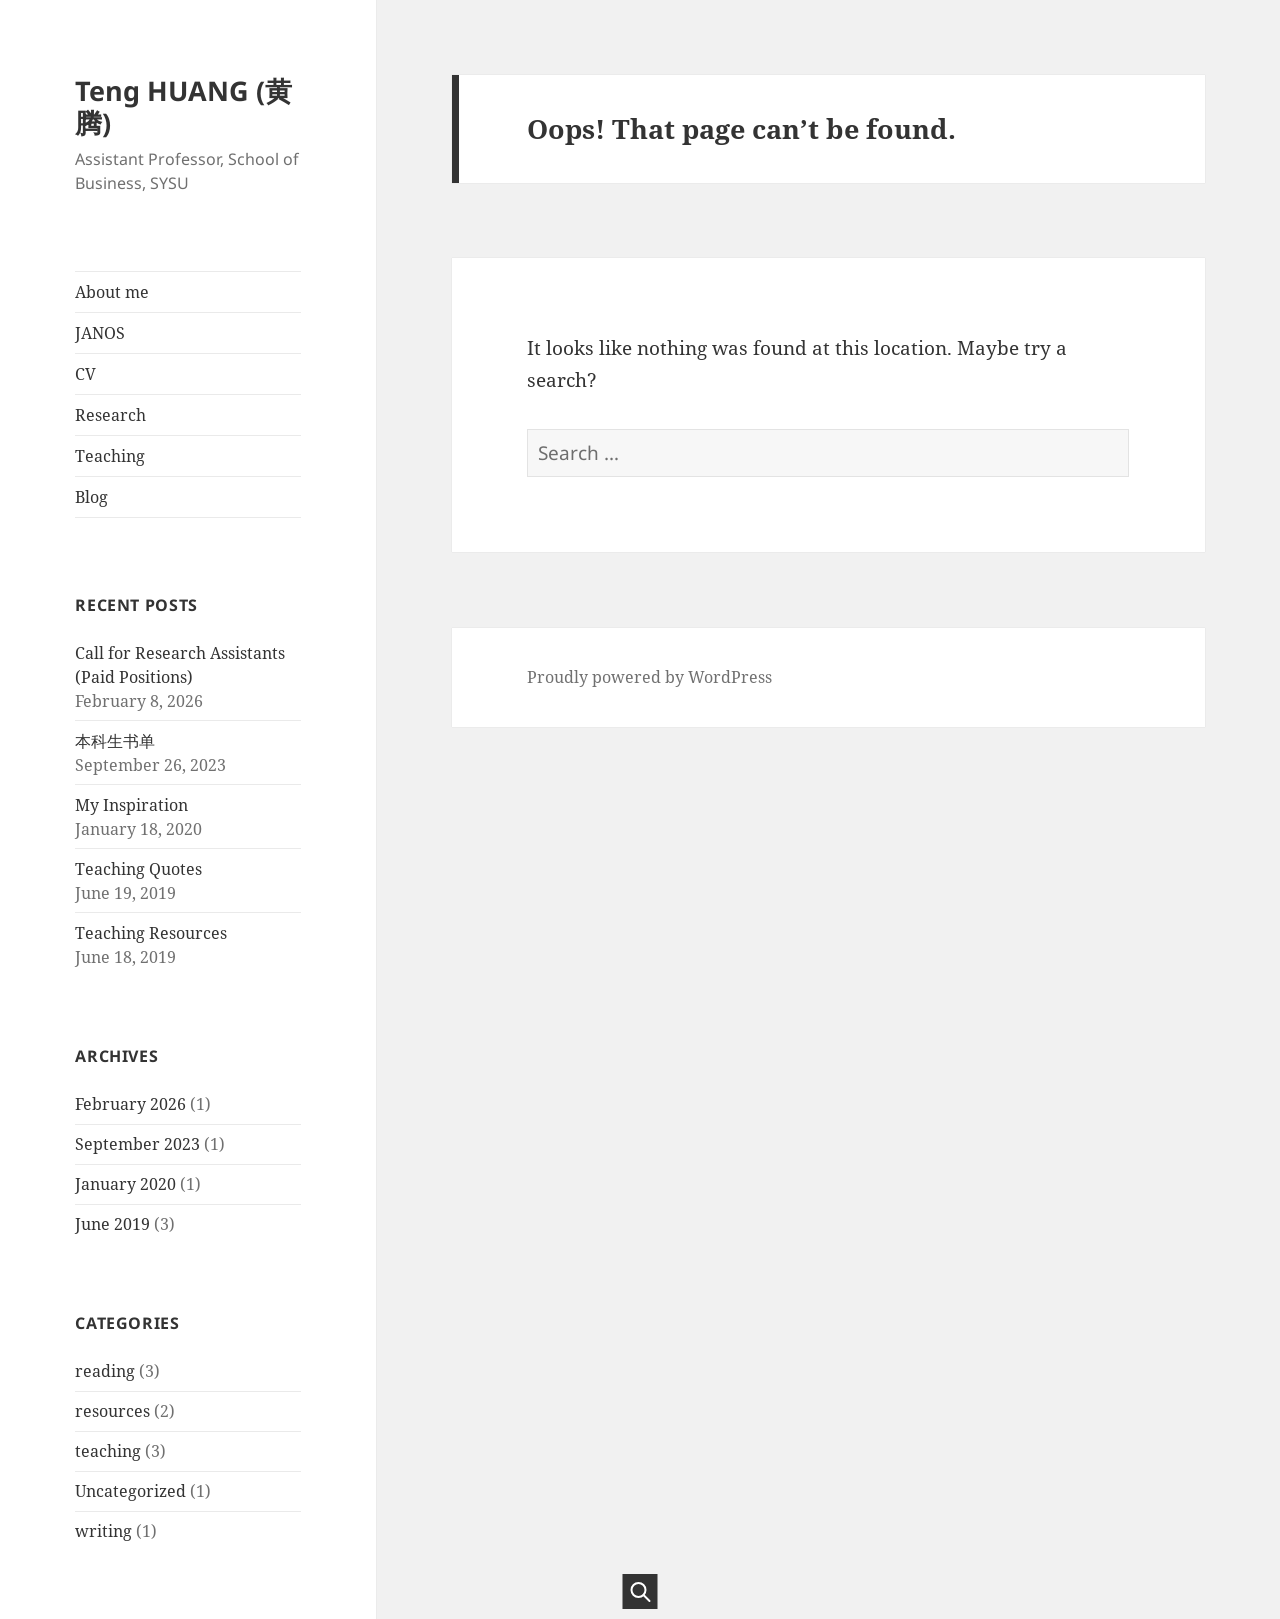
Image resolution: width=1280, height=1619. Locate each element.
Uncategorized (130, 1491)
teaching (108, 1451)
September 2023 (137, 1144)
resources (112, 1411)
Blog (91, 497)
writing (103, 1531)
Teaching (110, 456)
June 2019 (112, 1224)
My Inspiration (131, 805)
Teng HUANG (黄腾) (183, 106)
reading (105, 1371)
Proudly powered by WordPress (649, 677)
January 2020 (125, 1184)
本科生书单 (115, 741)
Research (110, 415)
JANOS (100, 333)
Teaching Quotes (138, 869)
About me (112, 292)
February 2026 (130, 1104)
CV (85, 374)
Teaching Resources (151, 933)
